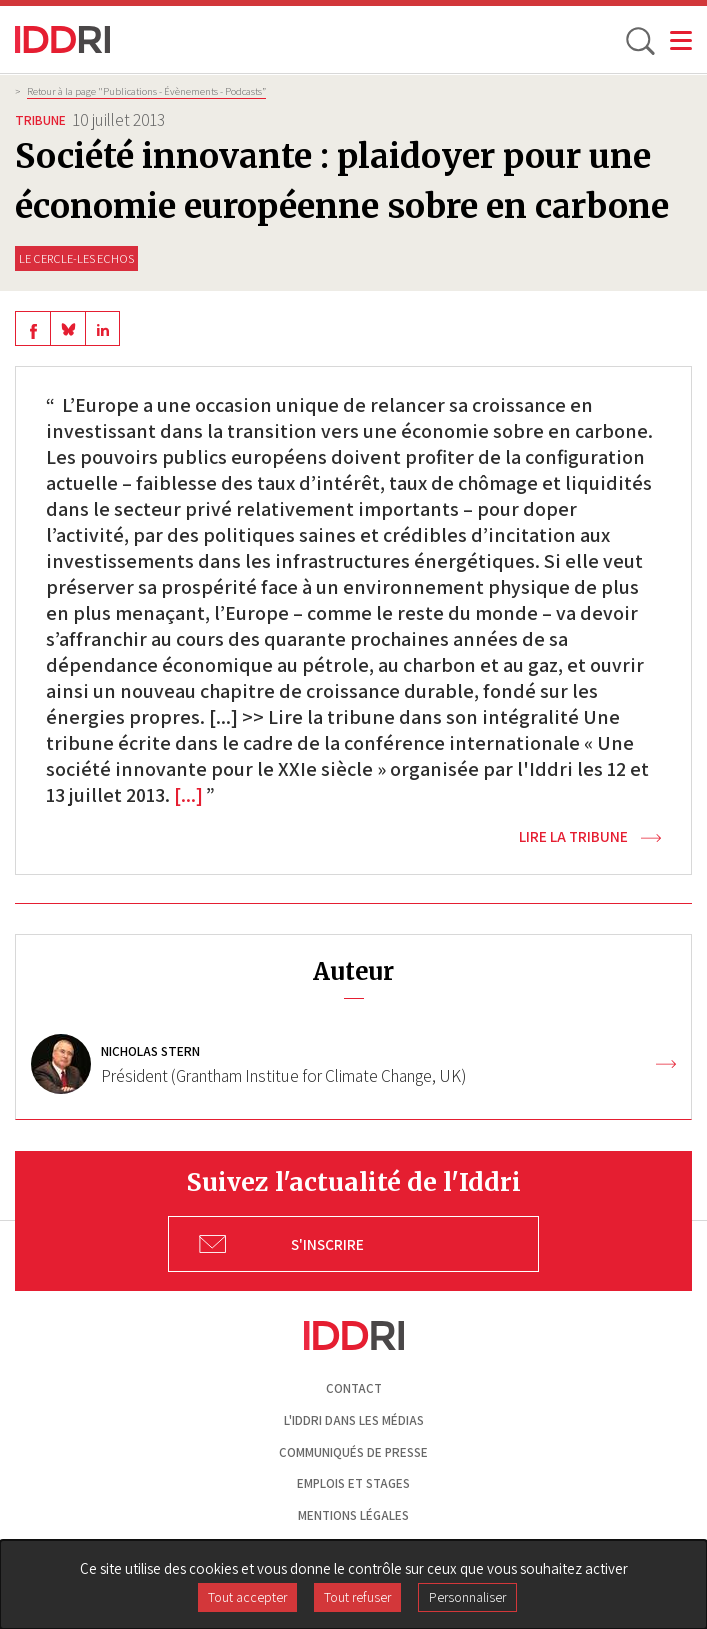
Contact (354, 1388)
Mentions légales (353, 1515)
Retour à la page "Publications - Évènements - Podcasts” (146, 91)
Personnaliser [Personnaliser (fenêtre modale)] (467, 1597)
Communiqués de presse (353, 1452)
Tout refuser (357, 1597)
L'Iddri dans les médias (354, 1420)
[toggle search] (639, 40)
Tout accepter (247, 1597)
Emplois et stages (353, 1483)
